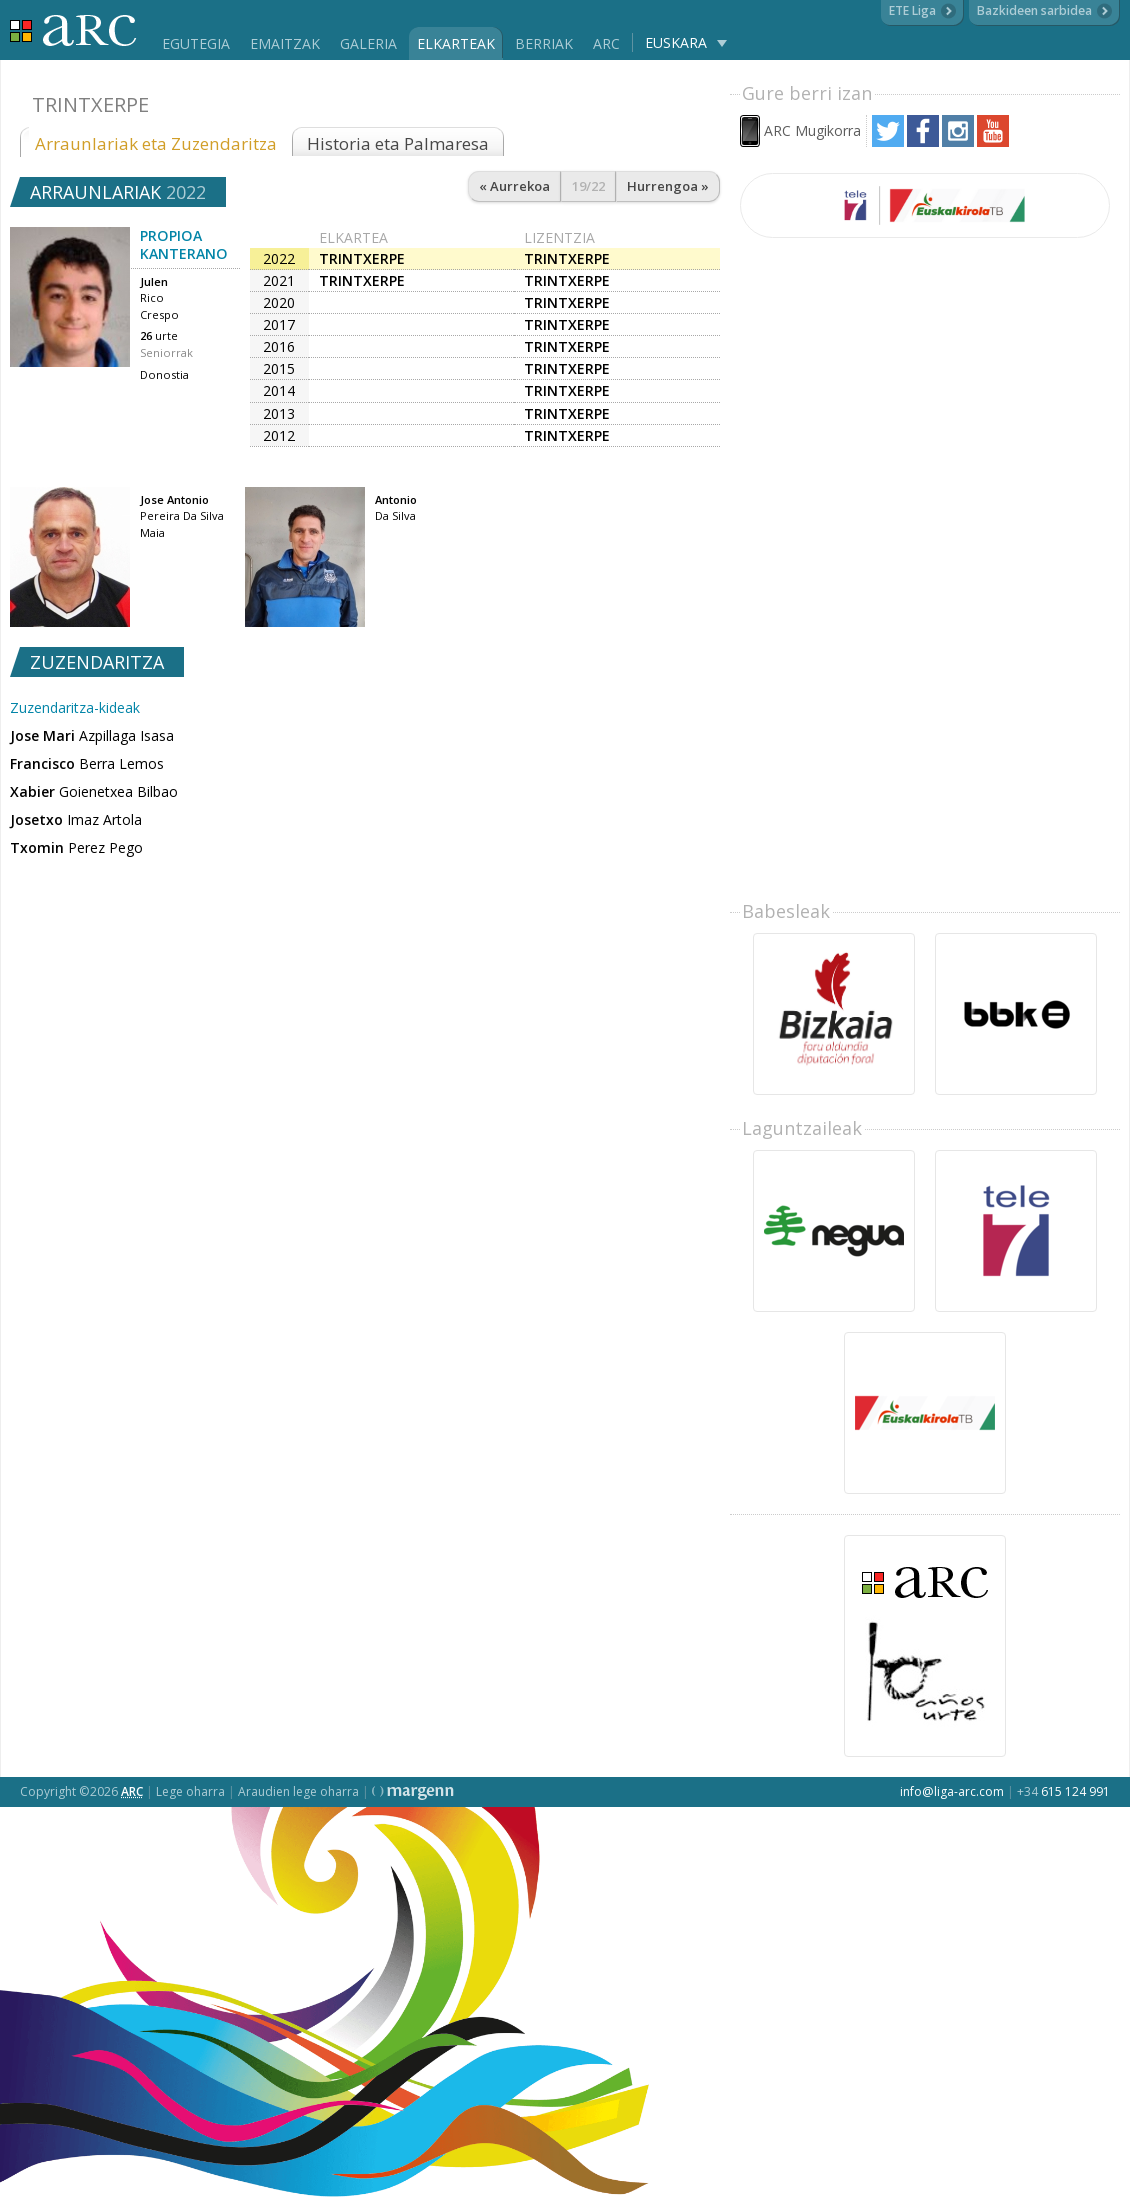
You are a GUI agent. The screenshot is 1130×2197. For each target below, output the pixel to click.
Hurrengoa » (668, 186)
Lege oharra (190, 1791)
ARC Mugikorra (812, 130)
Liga (73, 30)
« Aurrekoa (514, 186)
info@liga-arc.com (952, 1791)
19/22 (588, 186)
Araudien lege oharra (298, 1791)
